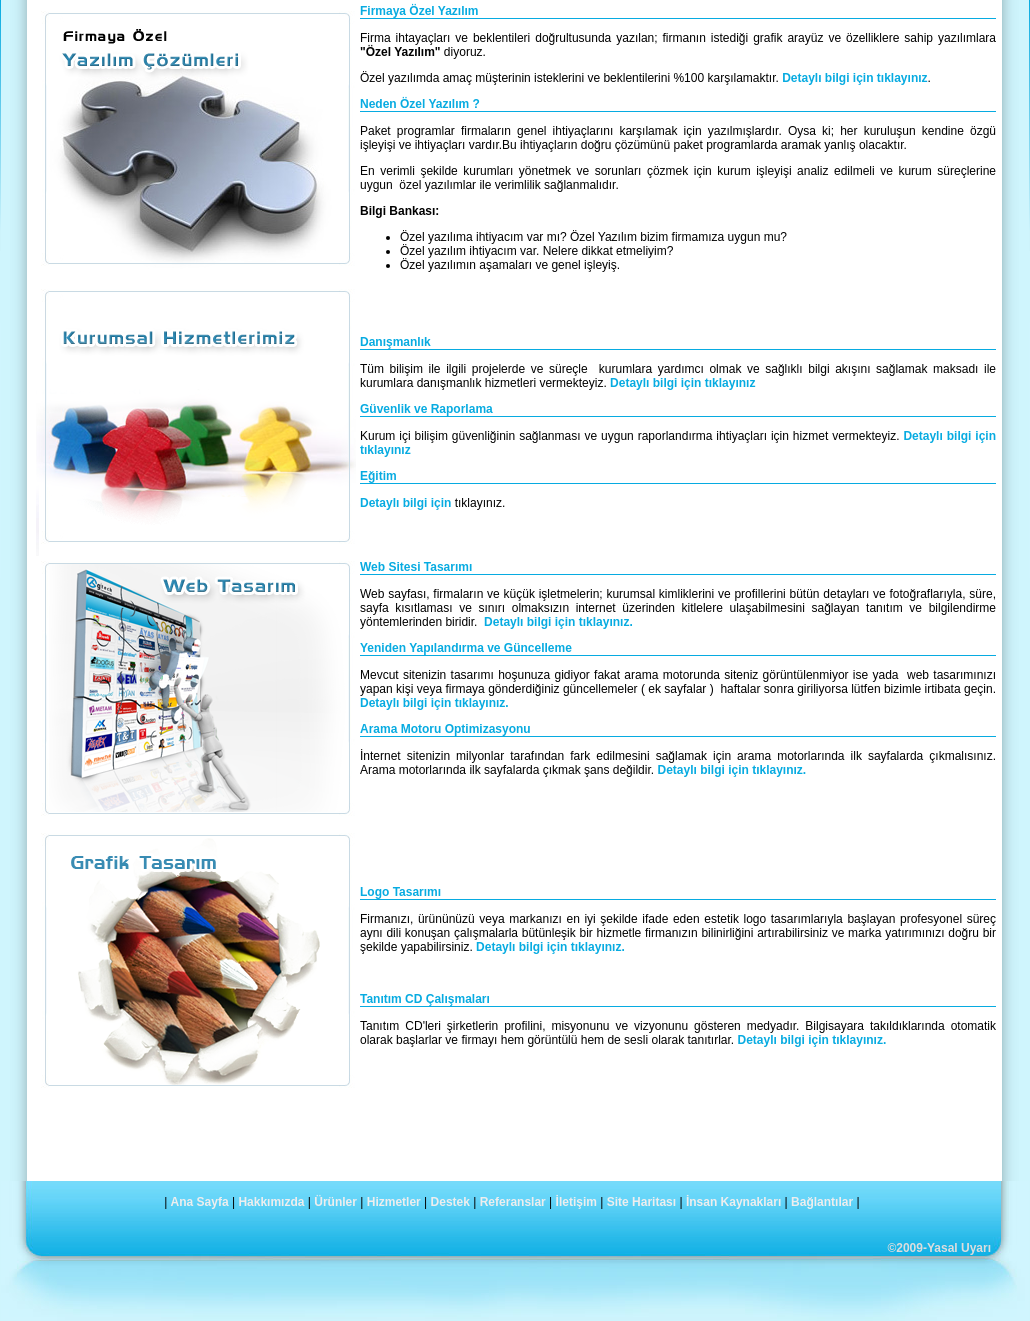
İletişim (576, 1202)
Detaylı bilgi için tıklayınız (854, 78)
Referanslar (513, 1202)
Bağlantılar (822, 1202)
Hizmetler (394, 1202)
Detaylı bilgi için (407, 503)
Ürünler (335, 1202)
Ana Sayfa (200, 1202)
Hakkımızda (271, 1202)
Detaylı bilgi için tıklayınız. (558, 622)
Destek (450, 1202)
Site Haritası (641, 1202)
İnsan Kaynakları (733, 1202)
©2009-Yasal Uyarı (939, 1248)
